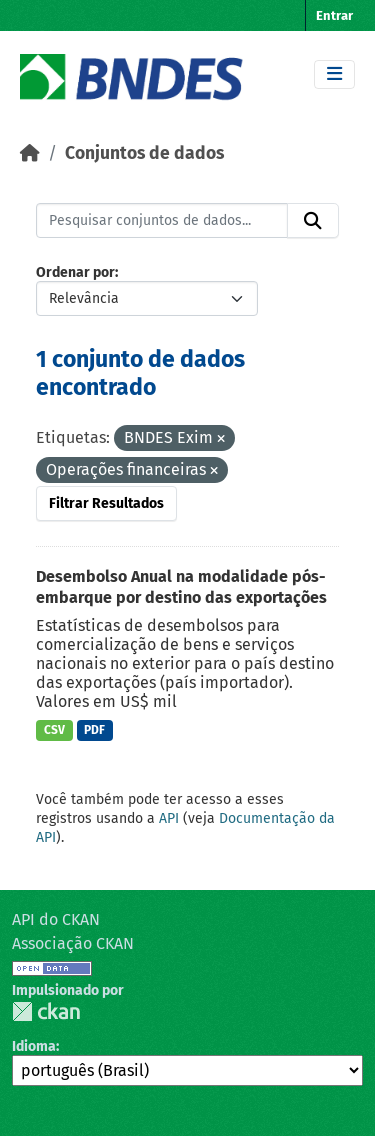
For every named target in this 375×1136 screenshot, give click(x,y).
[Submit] (313, 221)
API (169, 818)
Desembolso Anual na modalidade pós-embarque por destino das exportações (181, 587)
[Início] (30, 153)
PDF (94, 730)
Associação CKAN (73, 943)
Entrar (334, 15)
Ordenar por (75, 272)
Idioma (34, 1046)
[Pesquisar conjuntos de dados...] (162, 221)
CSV (54, 730)
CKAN (46, 1011)
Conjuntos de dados (144, 153)
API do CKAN (56, 919)
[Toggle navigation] (334, 74)
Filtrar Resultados (106, 503)
